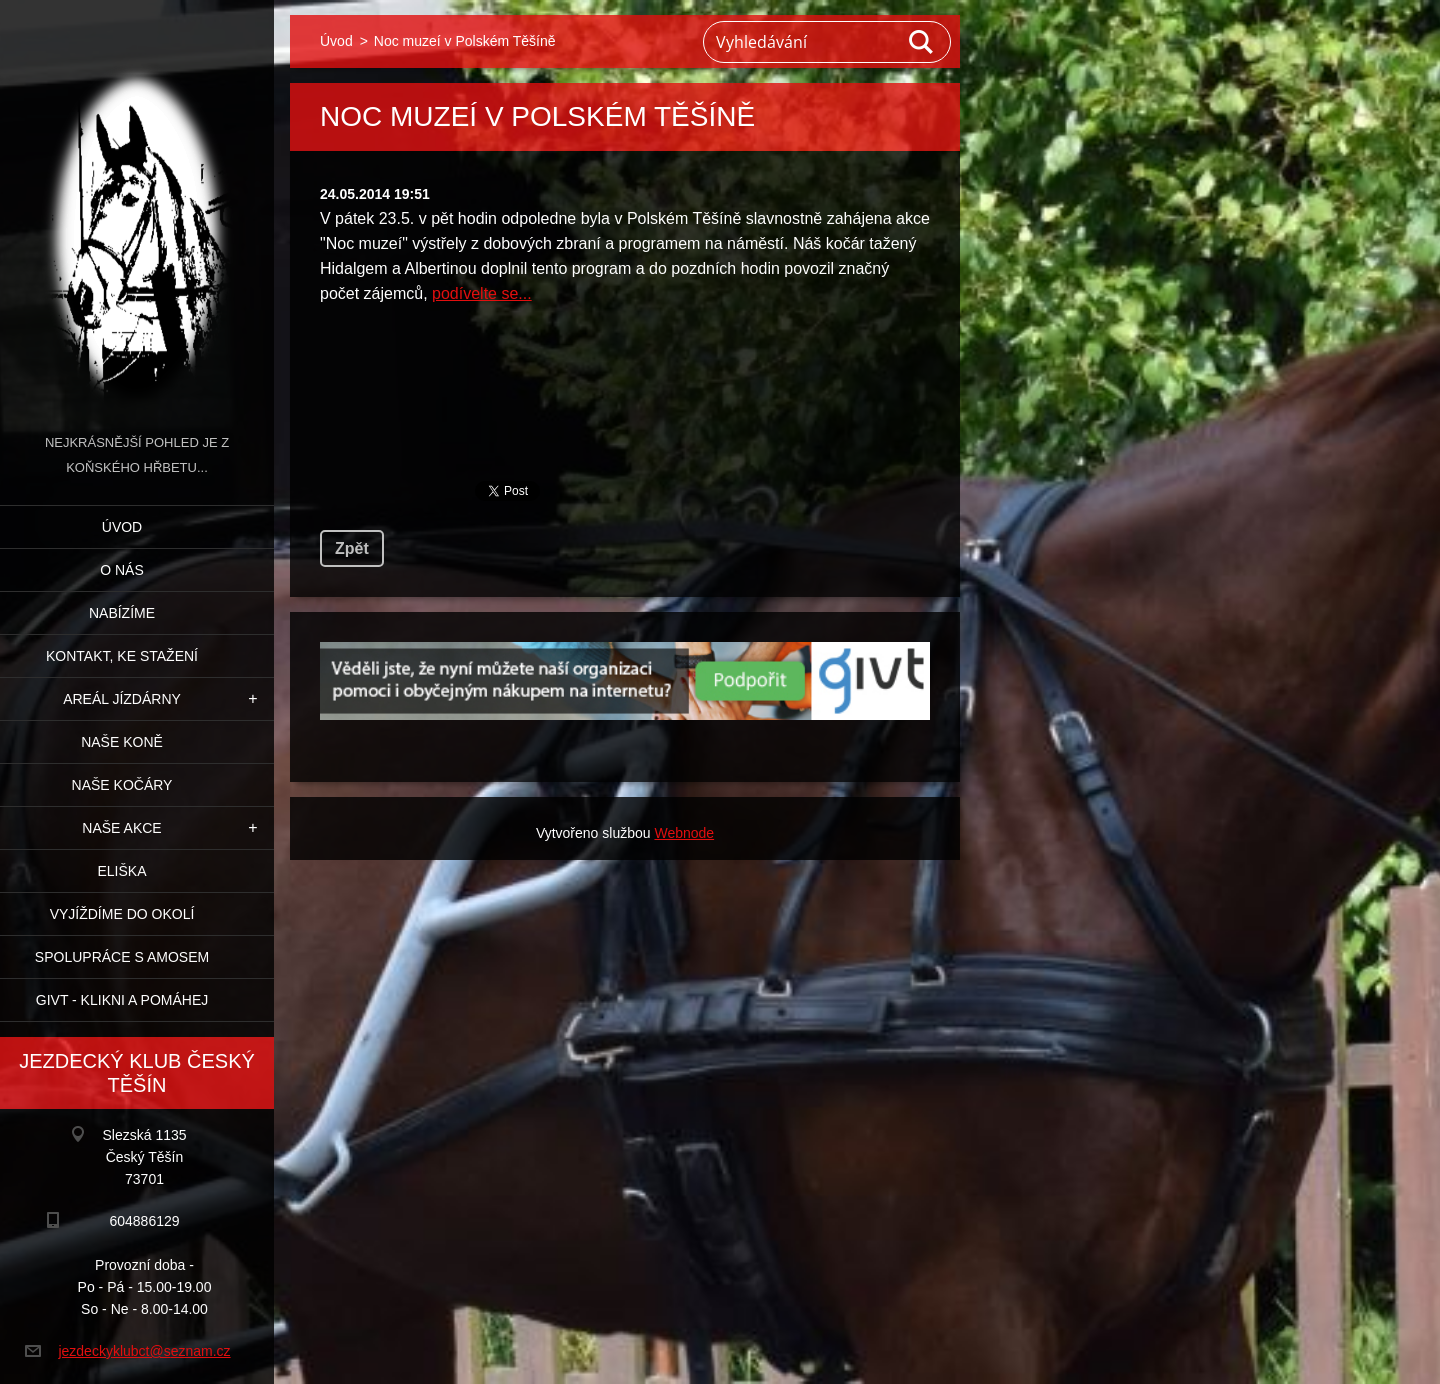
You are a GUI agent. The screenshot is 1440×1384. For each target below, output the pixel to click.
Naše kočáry (122, 785)
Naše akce (121, 828)
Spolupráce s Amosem (122, 957)
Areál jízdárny (122, 699)
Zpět (352, 548)
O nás (122, 570)
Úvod (122, 527)
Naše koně (122, 742)
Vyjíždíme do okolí (122, 914)
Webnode (684, 833)
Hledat (922, 42)
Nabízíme (122, 613)
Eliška (121, 871)
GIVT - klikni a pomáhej (122, 1000)
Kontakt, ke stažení (122, 656)
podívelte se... (482, 293)
